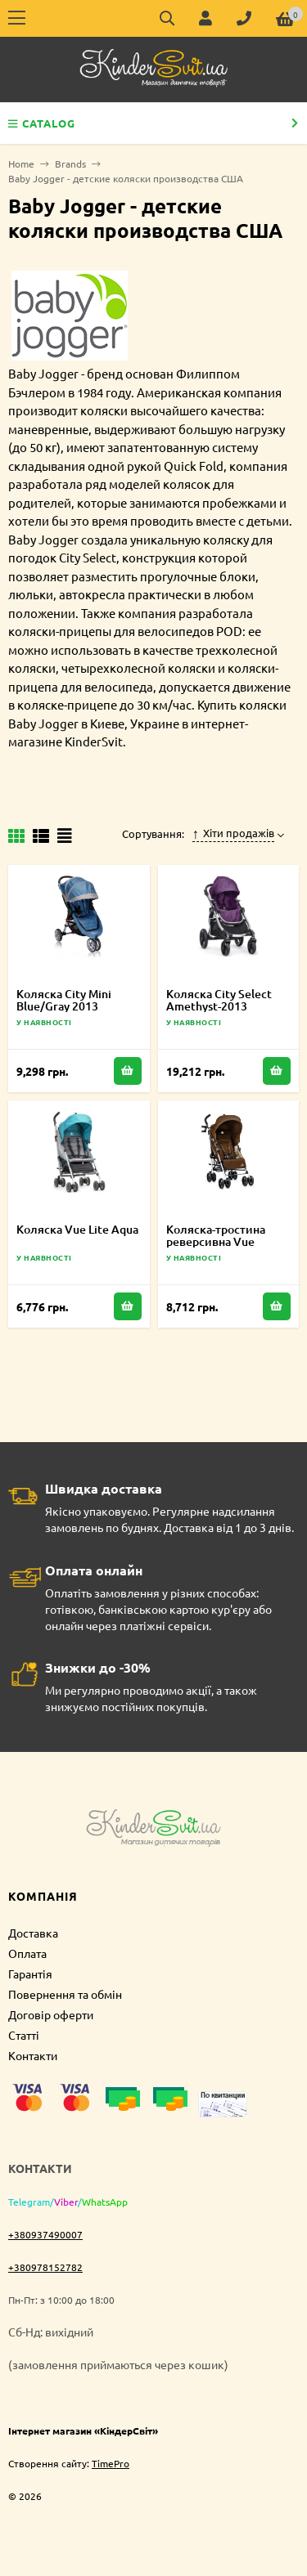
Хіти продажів (233, 833)
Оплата (27, 1953)
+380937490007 (45, 2234)
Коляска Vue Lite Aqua (77, 1229)
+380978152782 (45, 2267)
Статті (23, 2034)
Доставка (33, 1932)
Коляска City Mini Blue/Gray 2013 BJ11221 (63, 1006)
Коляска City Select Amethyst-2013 (219, 1000)
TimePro (110, 2463)
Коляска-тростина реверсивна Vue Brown (215, 1241)
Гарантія (30, 1973)
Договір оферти (50, 2014)
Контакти (32, 2055)
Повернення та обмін (65, 1994)
